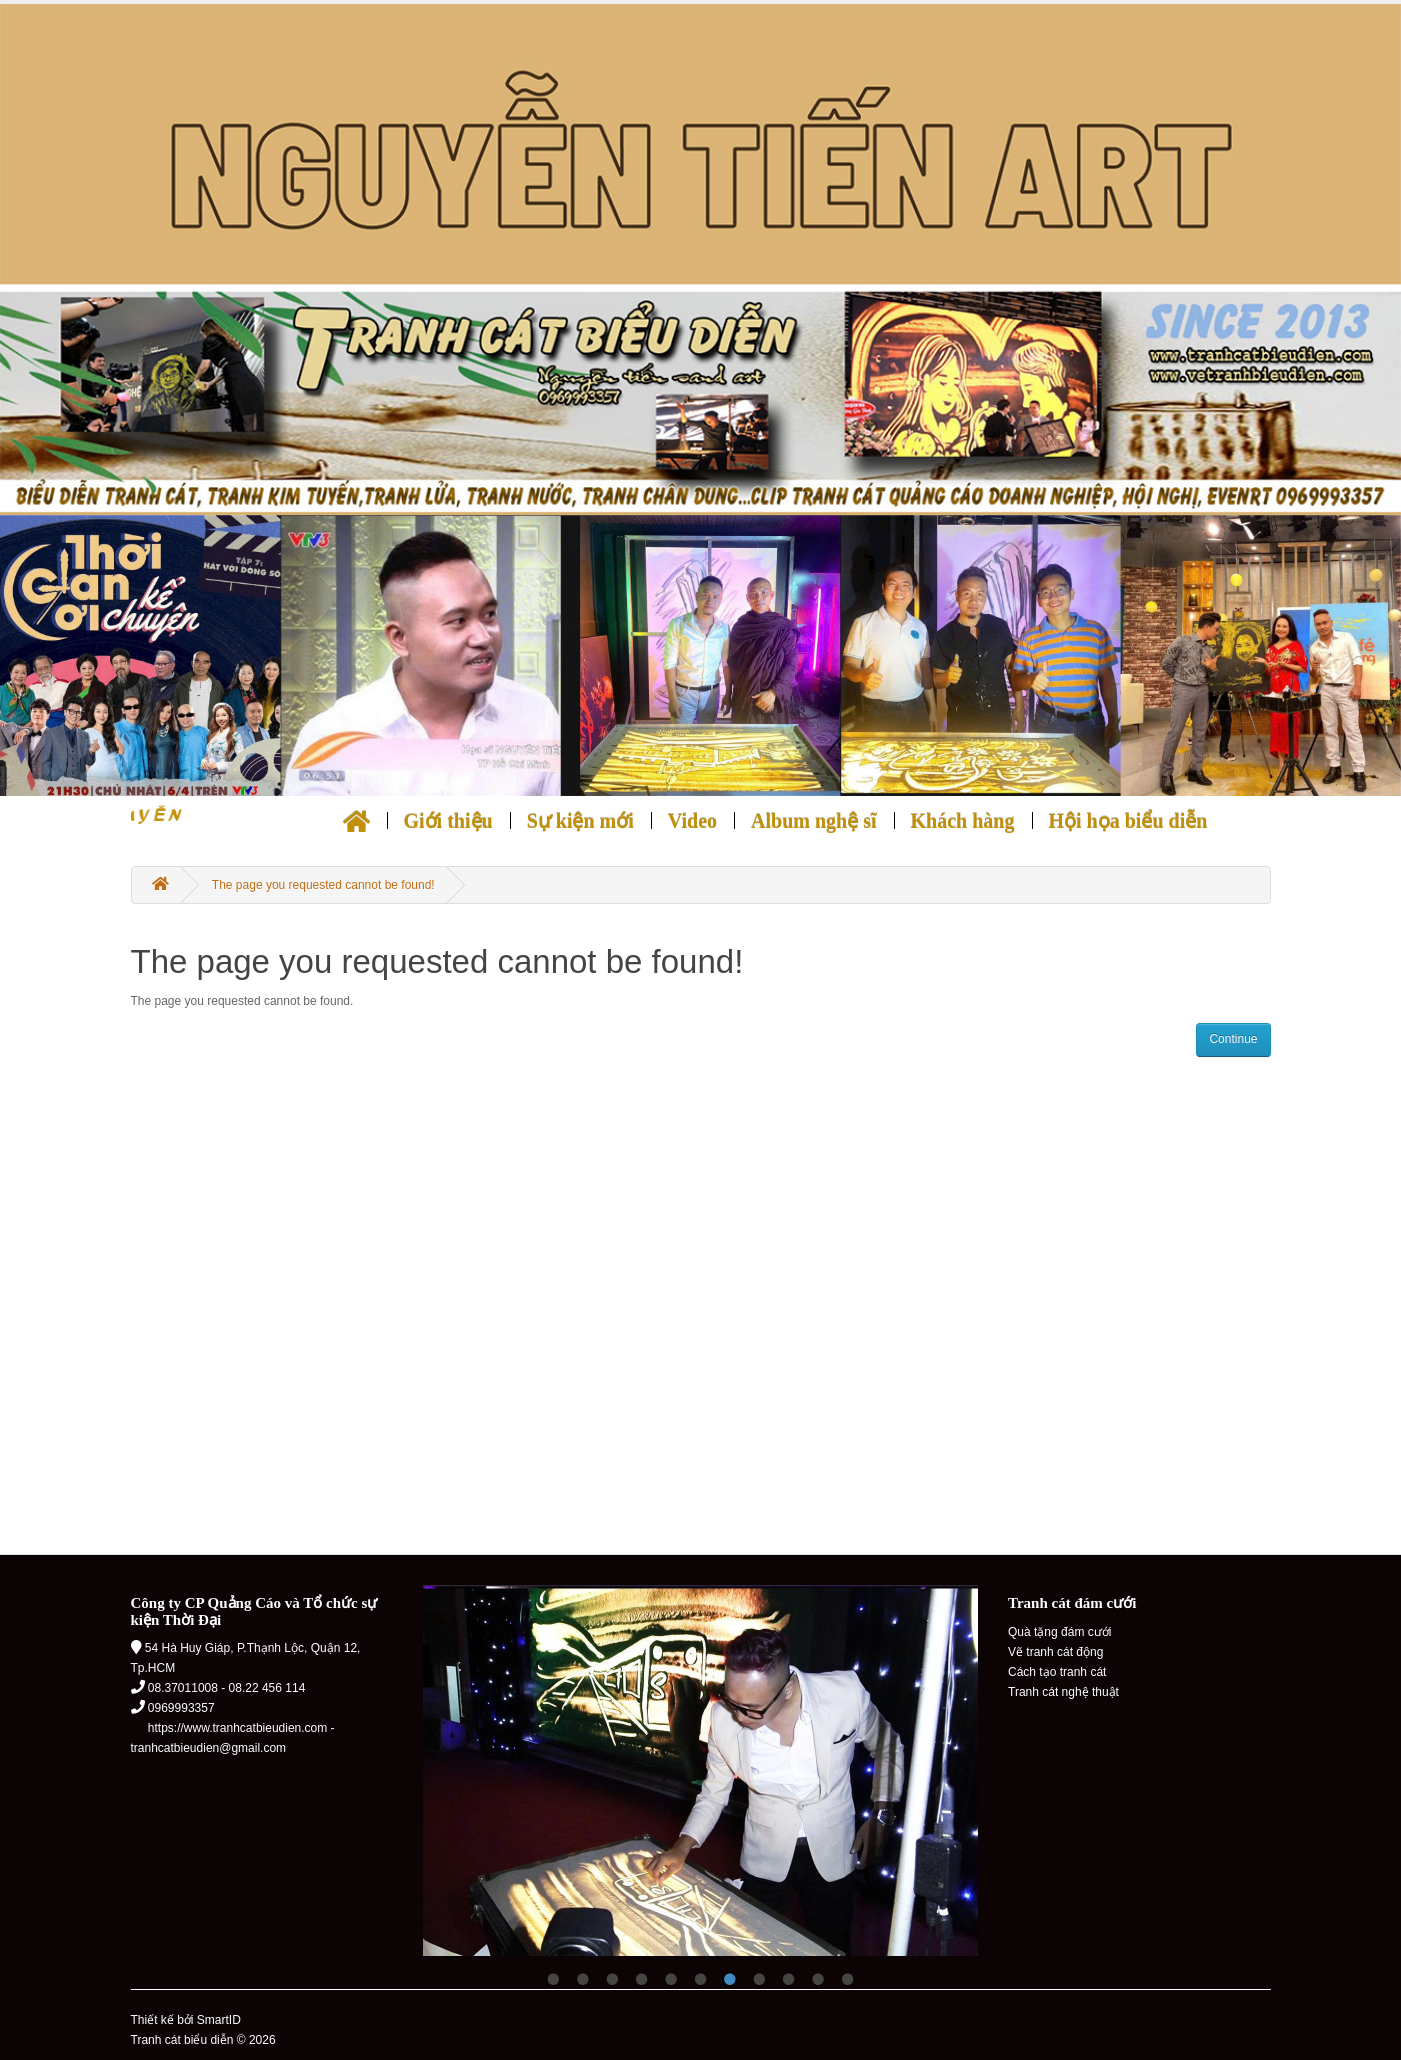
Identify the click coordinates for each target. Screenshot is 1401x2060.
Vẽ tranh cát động (1055, 1652)
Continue (1233, 1039)
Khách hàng (963, 821)
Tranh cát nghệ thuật (1063, 1692)
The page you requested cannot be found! (323, 885)
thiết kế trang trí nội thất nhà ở (271, 1788)
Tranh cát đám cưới (1072, 1603)
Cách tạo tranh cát (1057, 1672)
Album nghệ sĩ (814, 821)
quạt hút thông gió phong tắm (209, 1768)
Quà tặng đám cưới (1059, 1632)
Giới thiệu (448, 821)
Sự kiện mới (580, 821)
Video (692, 821)
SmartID (219, 2020)
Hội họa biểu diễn (1128, 821)
